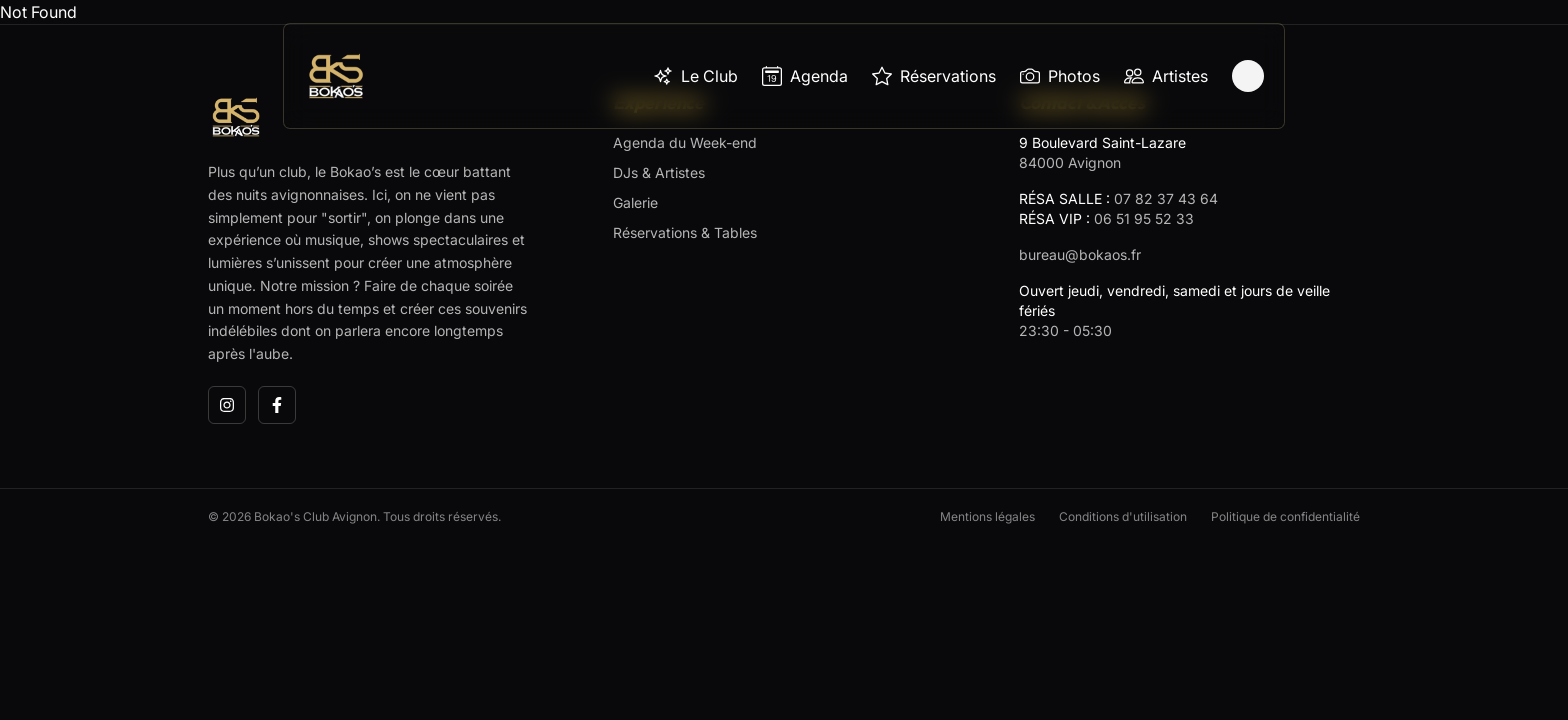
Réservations (934, 76)
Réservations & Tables (685, 232)
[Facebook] (277, 405)
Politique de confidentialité (1285, 516)
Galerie (635, 202)
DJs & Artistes (659, 172)
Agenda (805, 76)
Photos (1060, 76)
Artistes (1166, 76)
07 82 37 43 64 (1166, 198)
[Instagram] (227, 405)
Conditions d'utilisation (1123, 516)
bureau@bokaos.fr (1080, 254)
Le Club (695, 76)
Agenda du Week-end (685, 142)
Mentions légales (987, 516)
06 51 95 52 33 (1144, 218)
